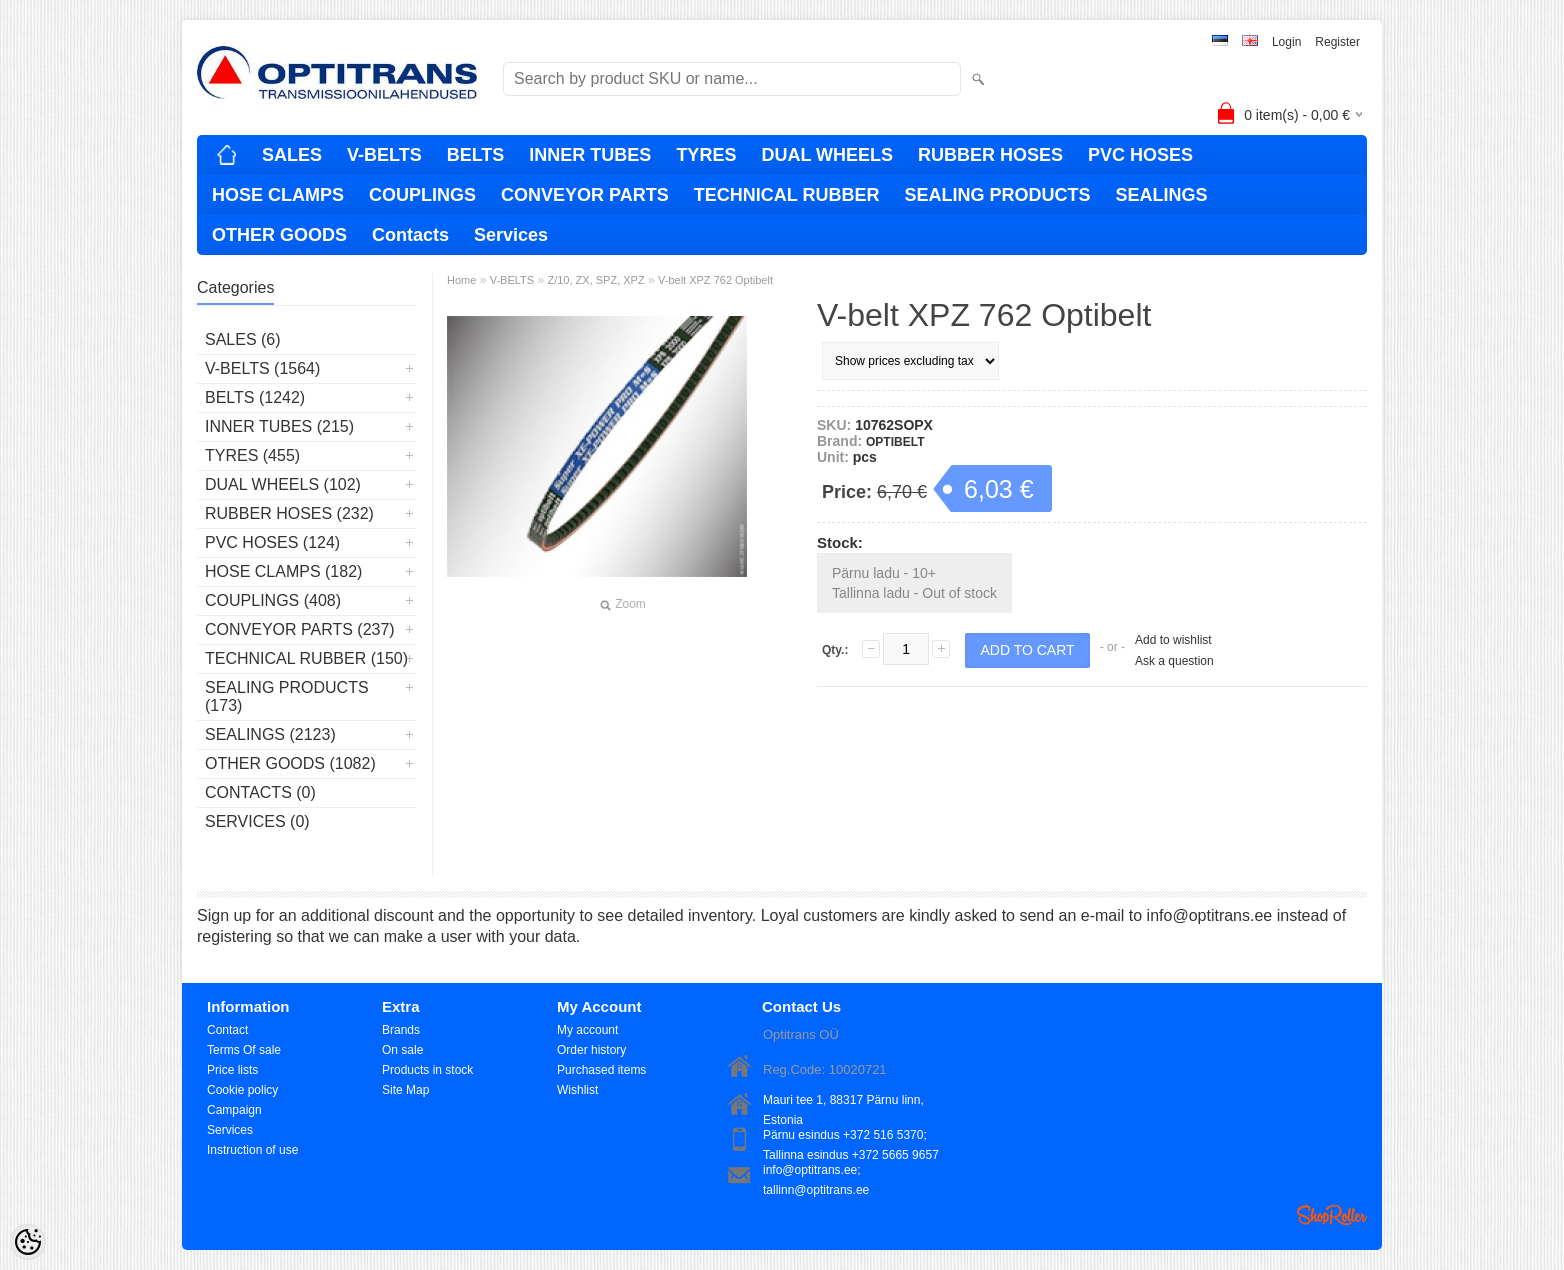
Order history (591, 1050)
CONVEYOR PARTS (585, 195)
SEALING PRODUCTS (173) (287, 696)
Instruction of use (252, 1150)
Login (1286, 42)
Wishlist (577, 1090)
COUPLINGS (422, 195)
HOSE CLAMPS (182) (283, 571)
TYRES (706, 155)
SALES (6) (243, 339)
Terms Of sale (244, 1050)
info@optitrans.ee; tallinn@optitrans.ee (816, 1171)
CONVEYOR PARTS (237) (300, 629)
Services (511, 235)
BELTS (476, 155)
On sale (402, 1050)
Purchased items (601, 1070)
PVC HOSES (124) (272, 542)
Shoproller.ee (1332, 1215)
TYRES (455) (252, 455)
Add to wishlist (1173, 640)
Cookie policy (242, 1090)
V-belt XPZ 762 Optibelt (715, 280)
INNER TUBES (590, 155)
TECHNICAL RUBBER (787, 195)
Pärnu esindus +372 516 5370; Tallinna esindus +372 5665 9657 (851, 1136)
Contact (227, 1030)
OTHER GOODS (279, 235)
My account (587, 1030)
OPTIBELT (895, 442)
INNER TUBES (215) (279, 426)
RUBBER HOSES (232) (289, 513)
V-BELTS (384, 155)
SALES (292, 155)
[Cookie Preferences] (28, 1242)
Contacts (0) (260, 792)
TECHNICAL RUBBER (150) (306, 658)
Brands (401, 1030)
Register (1337, 42)
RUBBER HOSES (990, 155)
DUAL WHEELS (827, 155)
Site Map (405, 1090)
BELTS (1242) (255, 397)
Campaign (234, 1110)
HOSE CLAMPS (278, 195)
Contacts (410, 235)
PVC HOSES (1140, 155)
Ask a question (1174, 661)
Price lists (232, 1070)
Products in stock (427, 1070)
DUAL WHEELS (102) (283, 484)
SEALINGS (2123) (270, 734)
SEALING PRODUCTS (997, 195)
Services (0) (257, 821)
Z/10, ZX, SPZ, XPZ (595, 280)
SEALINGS (1161, 195)
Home (461, 280)
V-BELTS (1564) (262, 368)
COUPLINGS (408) (273, 600)
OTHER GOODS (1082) (290, 763)
